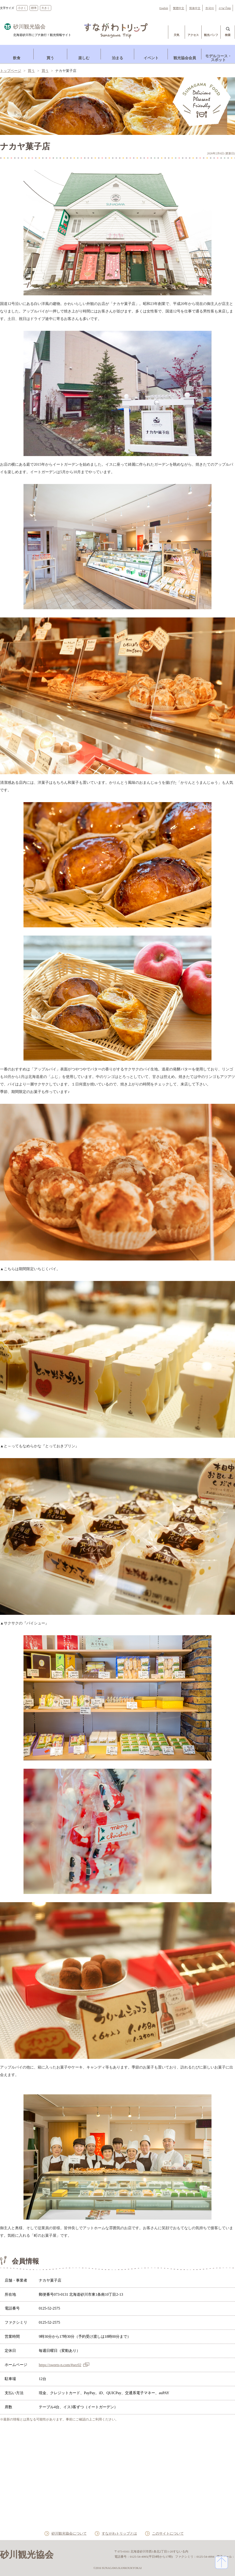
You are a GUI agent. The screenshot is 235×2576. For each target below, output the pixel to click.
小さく (22, 8)
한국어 (209, 8)
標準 (34, 8)
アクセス (193, 35)
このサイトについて (170, 2533)
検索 (228, 35)
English (163, 8)
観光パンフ (211, 35)
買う (31, 71)
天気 (176, 35)
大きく (45, 8)
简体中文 (194, 8)
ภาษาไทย (225, 8)
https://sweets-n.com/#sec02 (60, 2365)
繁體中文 (178, 8)
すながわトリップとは (119, 2533)
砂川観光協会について (67, 2533)
